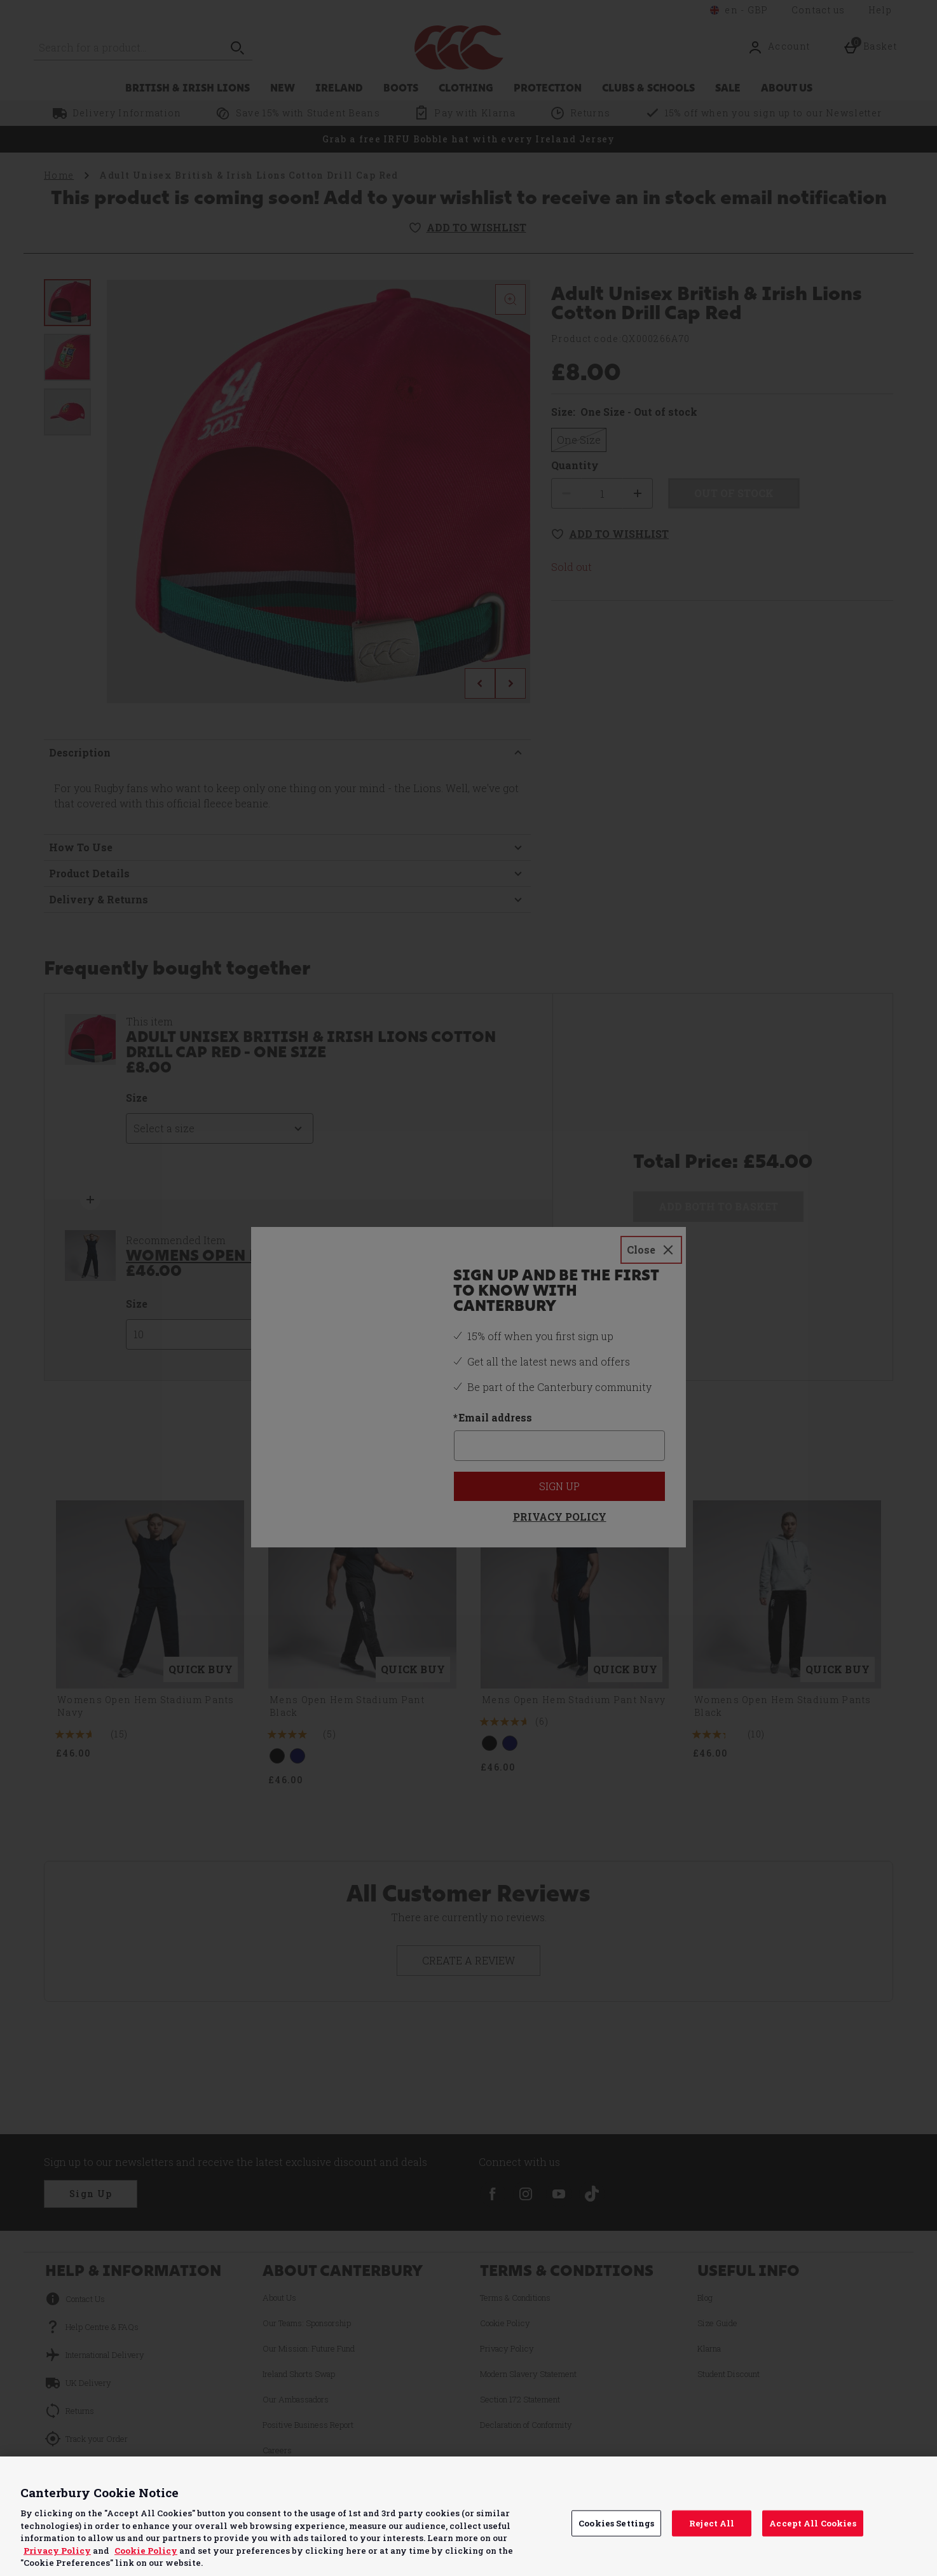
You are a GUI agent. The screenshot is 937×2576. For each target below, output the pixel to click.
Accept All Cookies (812, 2522)
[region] (468, 2516)
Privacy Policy (57, 2550)
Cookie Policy (145, 2550)
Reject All (711, 2522)
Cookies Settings (616, 2522)
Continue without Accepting (878, 2474)
